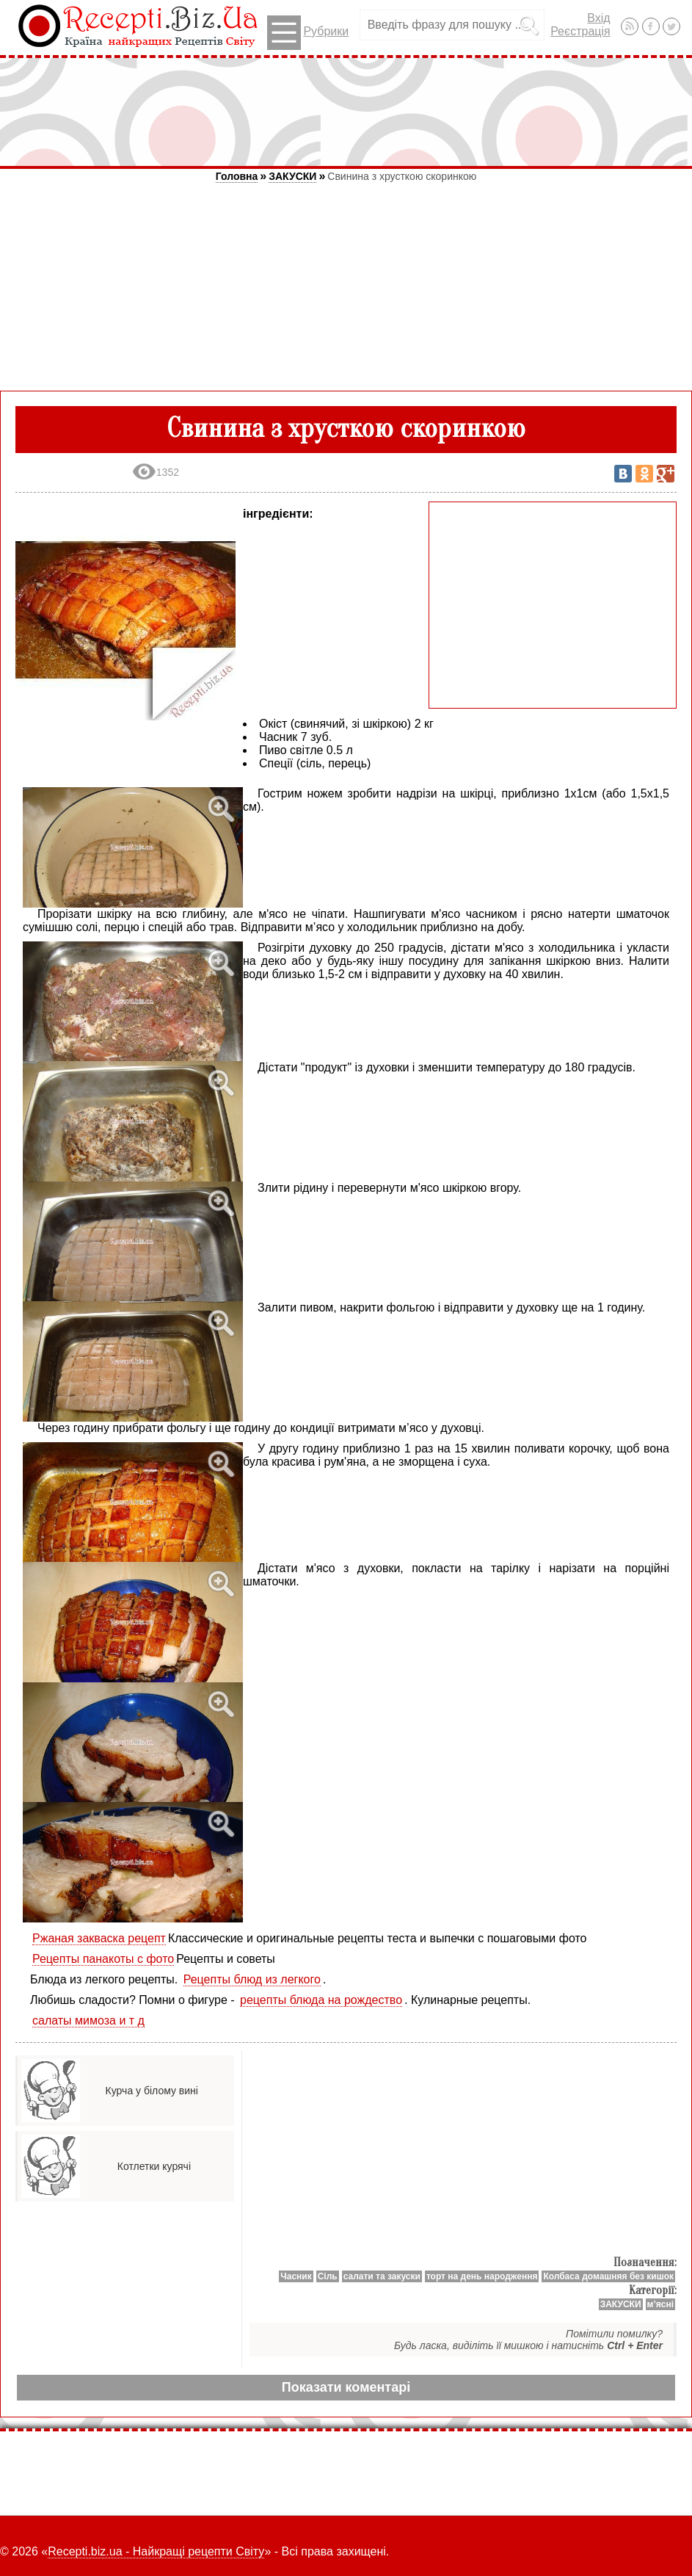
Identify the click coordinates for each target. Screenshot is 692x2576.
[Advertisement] (346, 112)
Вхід (598, 18)
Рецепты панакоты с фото (103, 1959)
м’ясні (660, 2304)
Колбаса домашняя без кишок (608, 2276)
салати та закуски (381, 2276)
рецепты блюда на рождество (321, 2000)
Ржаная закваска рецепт (99, 1938)
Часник (295, 2276)
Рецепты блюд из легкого (252, 1979)
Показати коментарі (346, 2387)
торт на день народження (482, 2276)
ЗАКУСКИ (292, 176)
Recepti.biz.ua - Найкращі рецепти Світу (156, 2551)
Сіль (328, 2276)
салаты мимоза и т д (88, 2020)
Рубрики (308, 32)
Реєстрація (580, 31)
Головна (237, 176)
